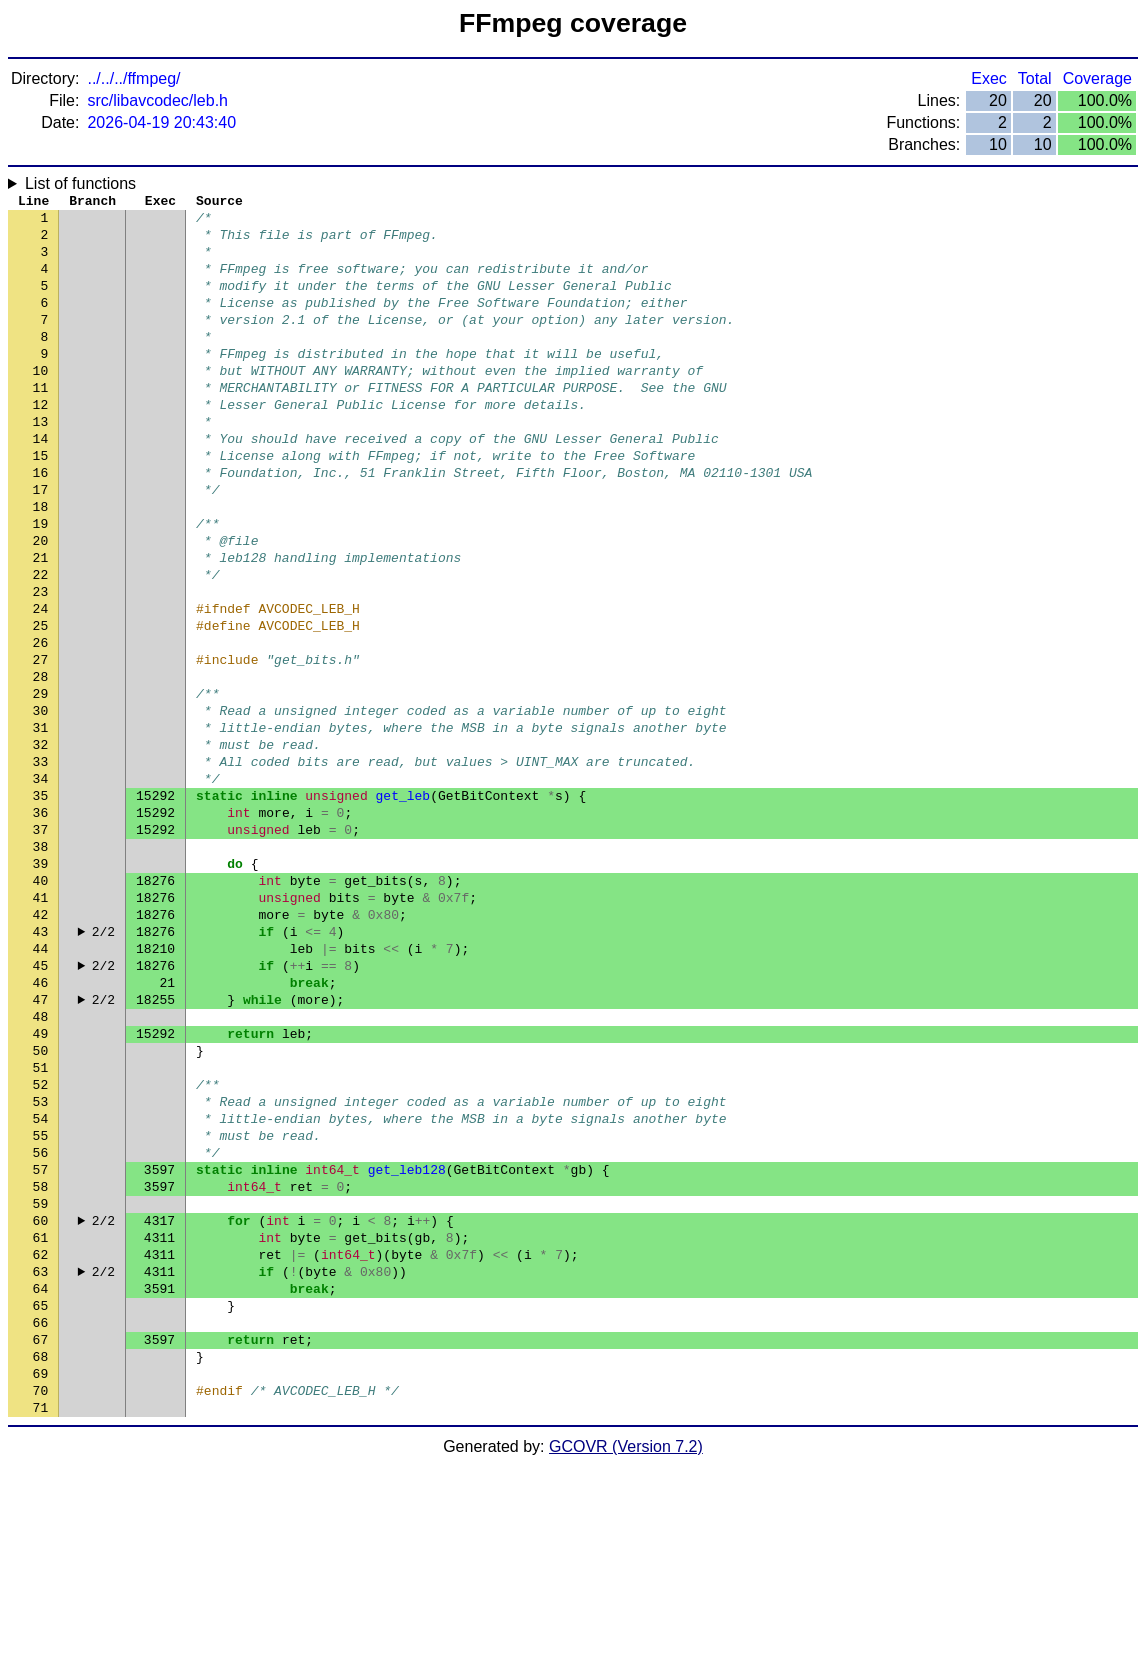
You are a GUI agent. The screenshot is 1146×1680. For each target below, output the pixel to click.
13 (41, 463)
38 (41, 963)
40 (41, 1003)
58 (41, 1363)
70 (41, 1603)
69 (41, 1583)
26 (41, 723)
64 (41, 1483)
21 (41, 623)
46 (41, 1123)
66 (41, 1523)
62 (41, 1443)
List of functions (80, 183)
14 (41, 483)
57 (41, 1343)
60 (41, 1403)
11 (41, 423)
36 (41, 923)
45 (41, 1103)
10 (41, 403)
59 (41, 1383)
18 (41, 563)
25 (41, 703)
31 (41, 823)
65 (41, 1503)
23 (41, 663)
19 (41, 583)
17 (41, 543)
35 (41, 903)
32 (41, 843)
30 (41, 803)
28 (41, 763)
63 (41, 1463)
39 (41, 983)
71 (41, 1623)
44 (41, 1083)
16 (41, 523)
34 (41, 883)
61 (41, 1423)
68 (41, 1563)
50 (41, 1203)
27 (41, 743)
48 (41, 1163)
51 (41, 1223)
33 (41, 863)
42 (41, 1043)
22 (41, 643)
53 (41, 1263)
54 (41, 1283)
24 (41, 683)
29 (41, 783)
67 (41, 1543)
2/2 (103, 1063)
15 (41, 503)
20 (41, 603)
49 (41, 1183)
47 (41, 1143)
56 (41, 1323)
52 (41, 1243)
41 (41, 1023)
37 (41, 943)
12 (41, 443)
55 (41, 1303)
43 (41, 1063)
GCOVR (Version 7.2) (626, 1662)
